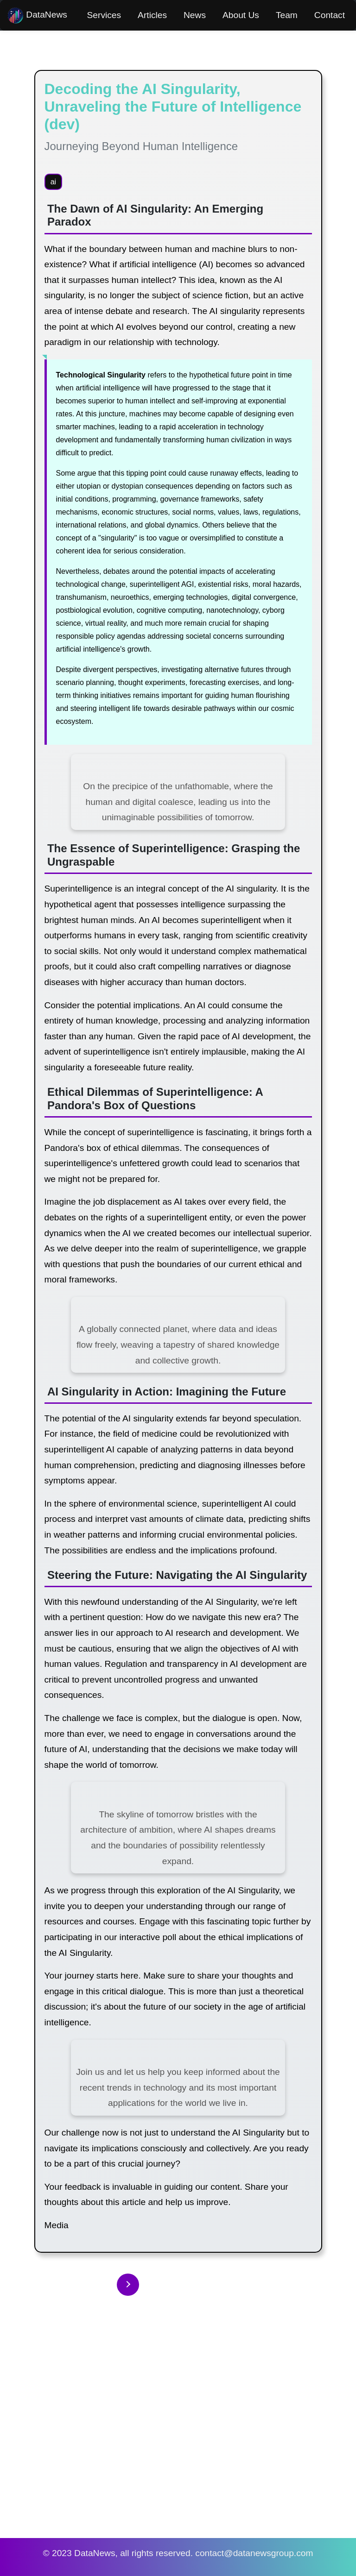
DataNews (37, 15)
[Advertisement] (178, 2431)
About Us (240, 15)
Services (104, 15)
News (195, 15)
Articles (152, 15)
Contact (329, 15)
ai (53, 182)
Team (287, 15)
